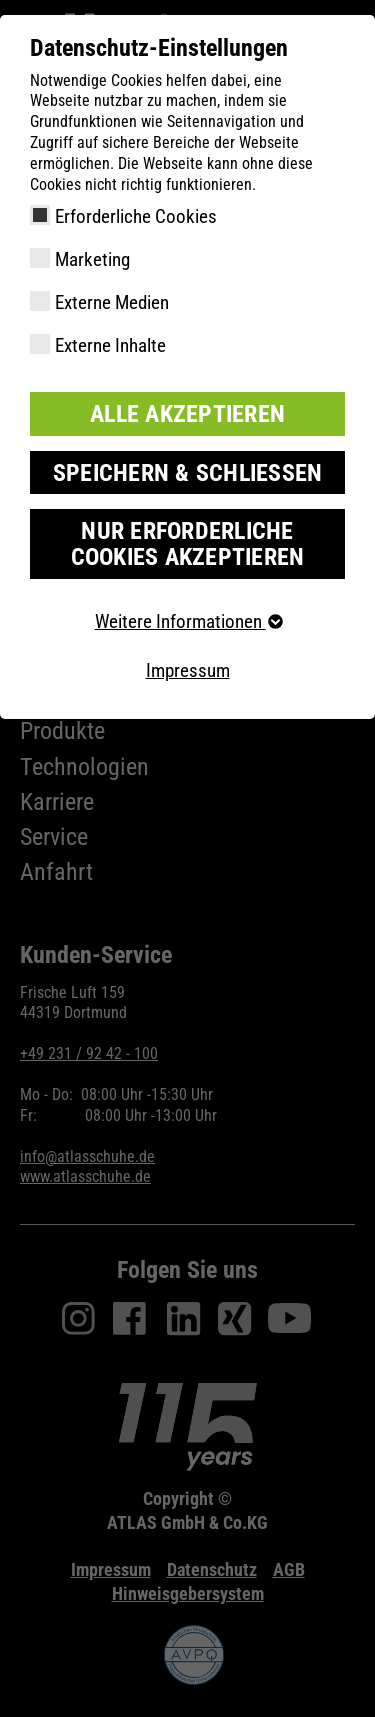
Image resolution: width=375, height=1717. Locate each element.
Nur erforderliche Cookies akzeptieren (188, 544)
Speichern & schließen (188, 473)
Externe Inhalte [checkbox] (110, 345)
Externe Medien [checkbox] (112, 302)
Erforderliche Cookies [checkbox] (136, 216)
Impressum (188, 670)
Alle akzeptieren (187, 414)
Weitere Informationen (188, 621)
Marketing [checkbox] (92, 259)
